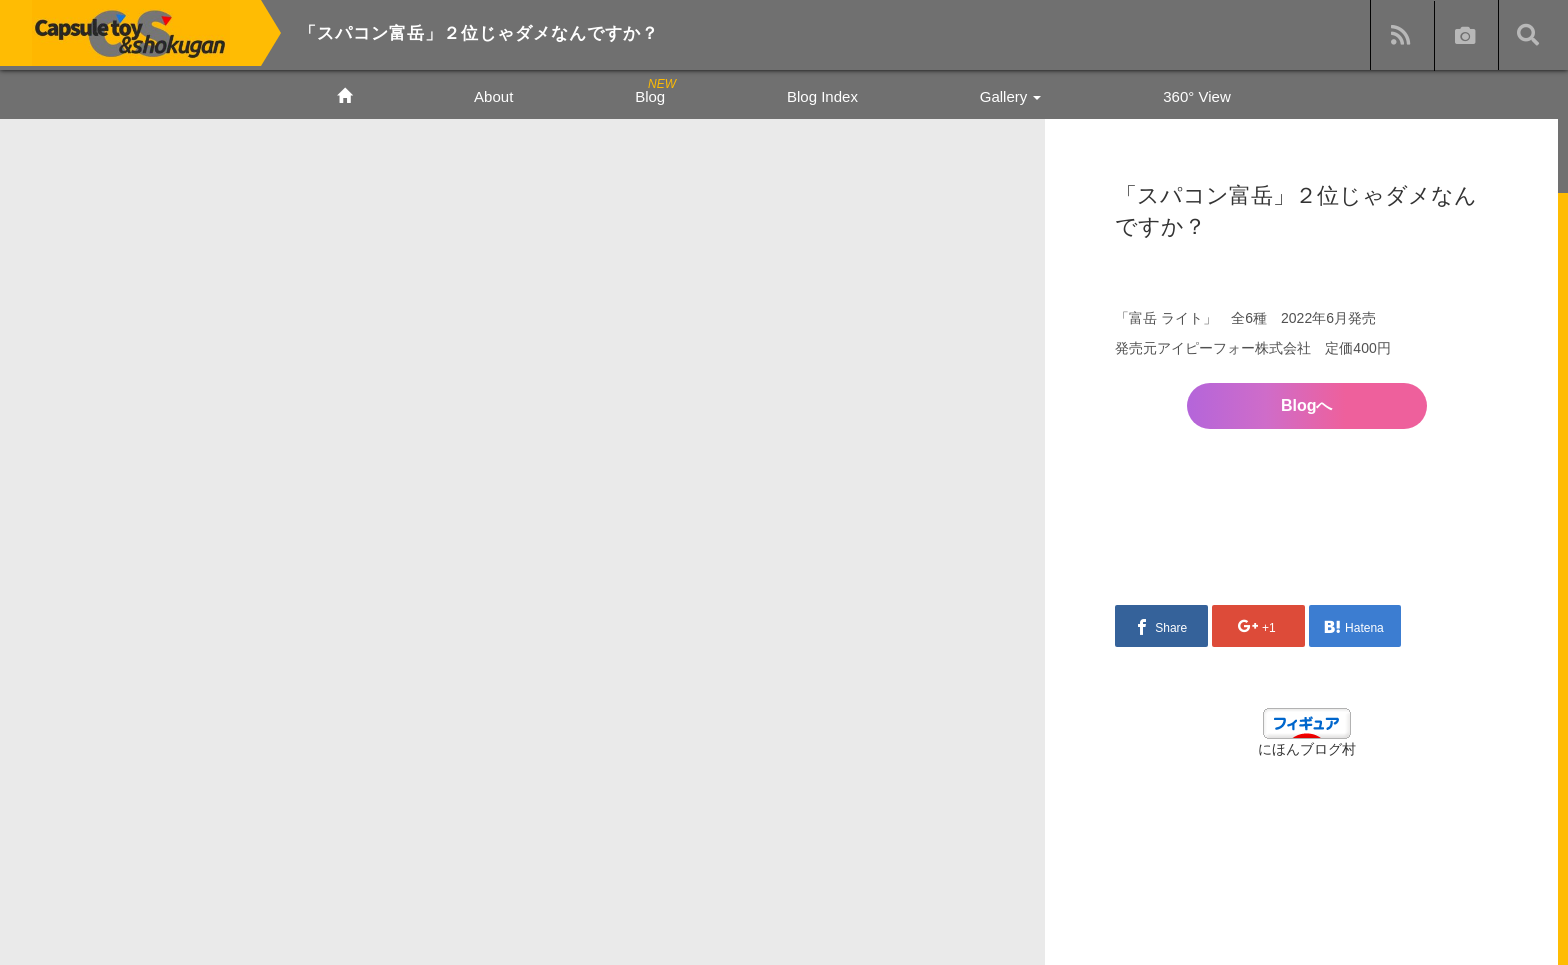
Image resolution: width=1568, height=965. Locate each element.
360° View (1196, 96)
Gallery (1011, 96)
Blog (650, 96)
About (493, 96)
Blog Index (822, 96)
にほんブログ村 (1307, 749)
